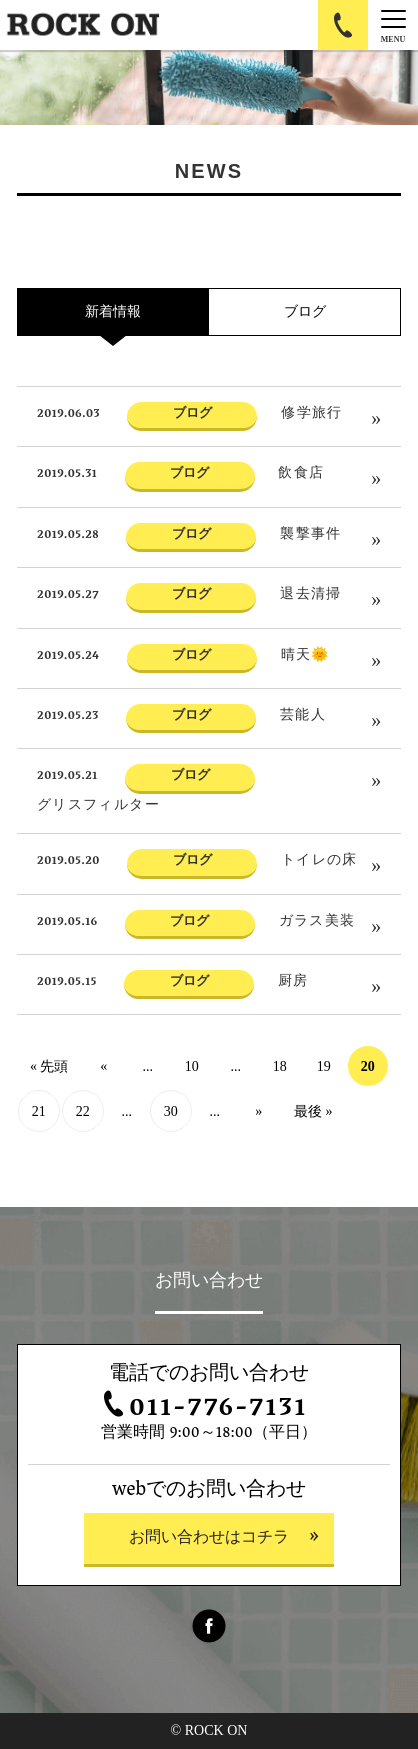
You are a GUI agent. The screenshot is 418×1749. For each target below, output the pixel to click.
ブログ (305, 311)
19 (324, 1066)
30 (171, 1111)
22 (83, 1111)
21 (39, 1111)
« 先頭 (49, 1066)
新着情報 (113, 311)
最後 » (313, 1111)
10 (192, 1066)
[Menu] (393, 25)
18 (280, 1066)
